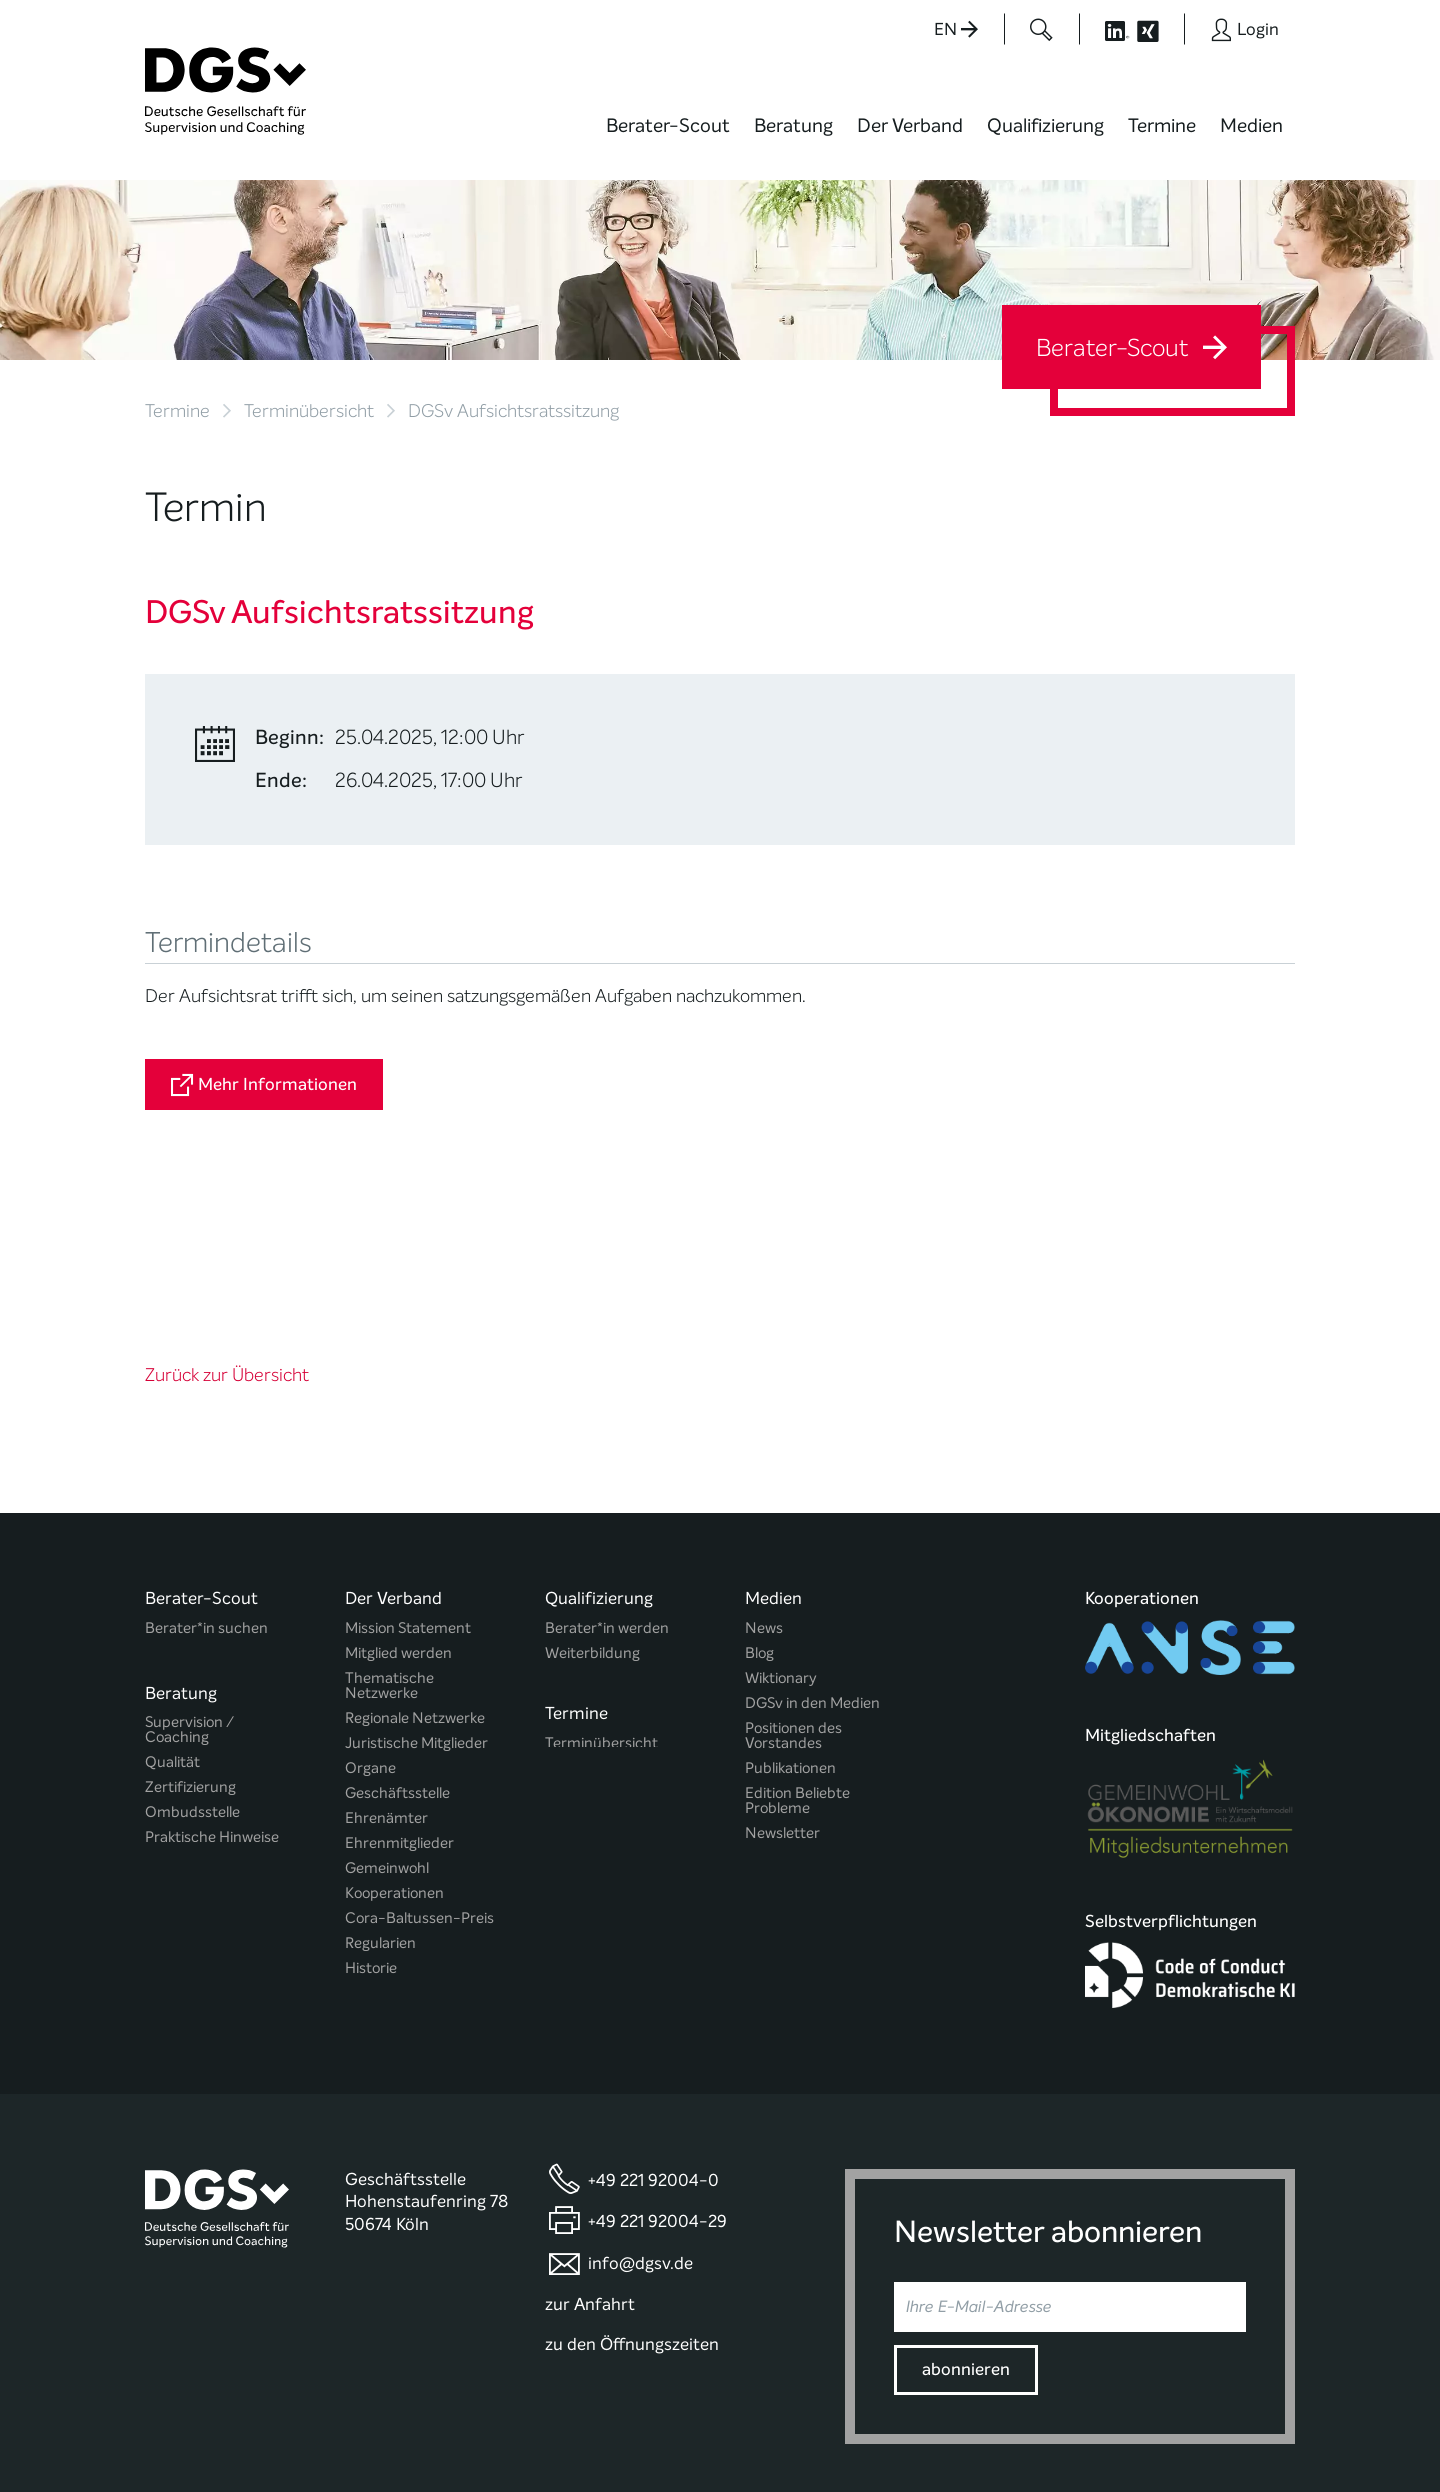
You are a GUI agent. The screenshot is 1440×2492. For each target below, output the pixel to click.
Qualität (172, 1597)
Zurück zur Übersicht (227, 1217)
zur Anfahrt (590, 2143)
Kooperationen (394, 1734)
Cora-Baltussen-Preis (419, 1759)
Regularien (380, 1784)
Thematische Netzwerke (389, 1527)
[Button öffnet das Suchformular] (1041, 29)
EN (956, 29)
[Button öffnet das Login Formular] (1244, 29)
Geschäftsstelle (397, 1634)
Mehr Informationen (264, 1084)
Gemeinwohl (387, 1709)
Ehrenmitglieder (399, 1684)
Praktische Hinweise (212, 1672)
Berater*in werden (607, 1469)
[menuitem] (668, 138)
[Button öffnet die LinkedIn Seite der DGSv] (1106, 29)
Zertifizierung (190, 1622)
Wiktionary (781, 1519)
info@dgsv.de (640, 2102)
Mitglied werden (398, 1494)
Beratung (793, 125)
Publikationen (790, 1609)
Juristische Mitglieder (416, 1584)
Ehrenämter (386, 1659)
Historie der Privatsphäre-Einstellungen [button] (1065, 2433)
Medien (1251, 125)
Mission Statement (408, 1469)
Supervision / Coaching (189, 1565)
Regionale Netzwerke (415, 1559)
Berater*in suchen (206, 1469)
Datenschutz (1157, 2416)
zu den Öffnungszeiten (632, 2183)
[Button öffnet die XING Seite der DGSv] (1158, 29)
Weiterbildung (592, 1494)
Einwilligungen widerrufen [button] (1232, 2433)
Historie (371, 1809)
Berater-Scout (668, 125)
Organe (370, 1609)
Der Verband (910, 125)
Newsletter (782, 1674)
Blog (759, 1494)
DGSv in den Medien (812, 1544)
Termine (1162, 125)
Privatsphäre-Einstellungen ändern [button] (875, 2433)
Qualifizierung (1045, 125)
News (764, 1469)
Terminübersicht (309, 411)
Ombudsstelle (192, 1647)
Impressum (1256, 2416)
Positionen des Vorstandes (793, 1577)
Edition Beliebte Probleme (797, 1642)
